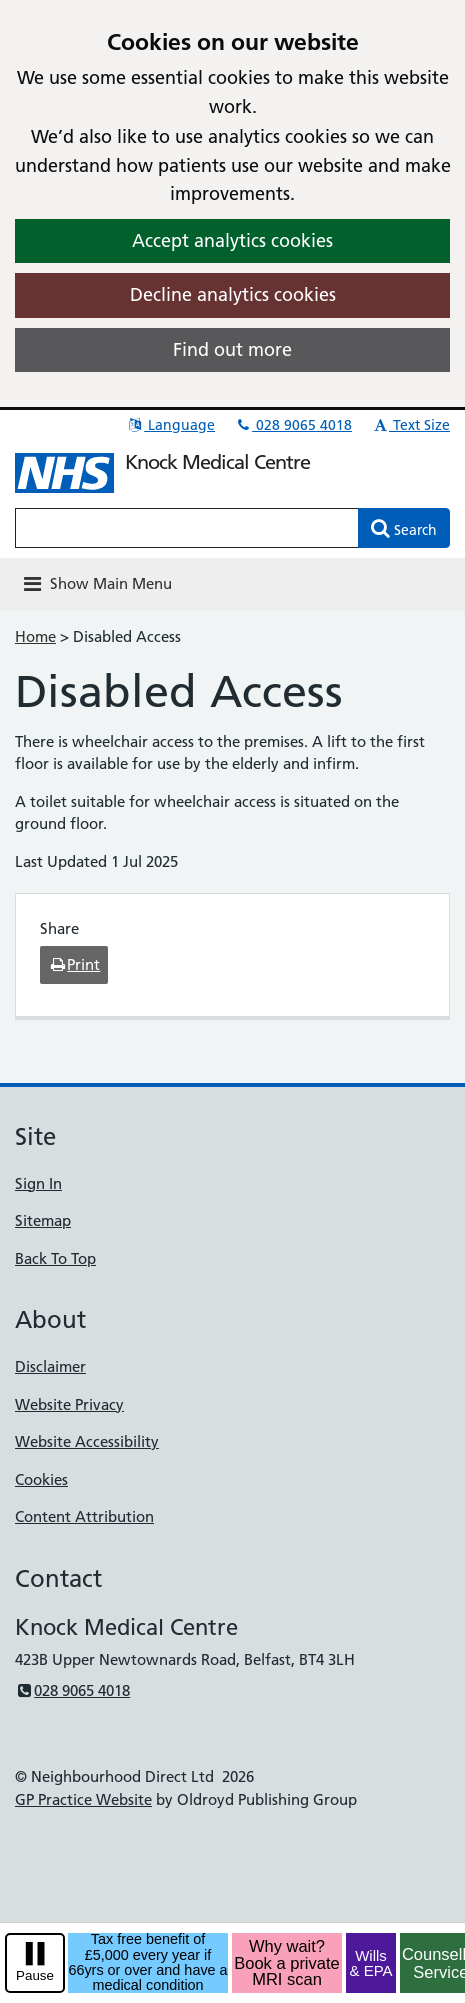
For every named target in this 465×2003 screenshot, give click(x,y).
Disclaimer (50, 1366)
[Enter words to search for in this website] (187, 528)
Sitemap (43, 1220)
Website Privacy (69, 1404)
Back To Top (55, 1258)
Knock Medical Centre (217, 462)
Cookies (41, 1479)
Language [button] (170, 425)
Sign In (38, 1183)
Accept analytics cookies (232, 240)
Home (35, 636)
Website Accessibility (87, 1441)
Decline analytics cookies (233, 294)
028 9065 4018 (293, 425)
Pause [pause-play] (35, 1975)
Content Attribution (84, 1516)
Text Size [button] (410, 425)
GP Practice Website (83, 1799)
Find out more (232, 349)
